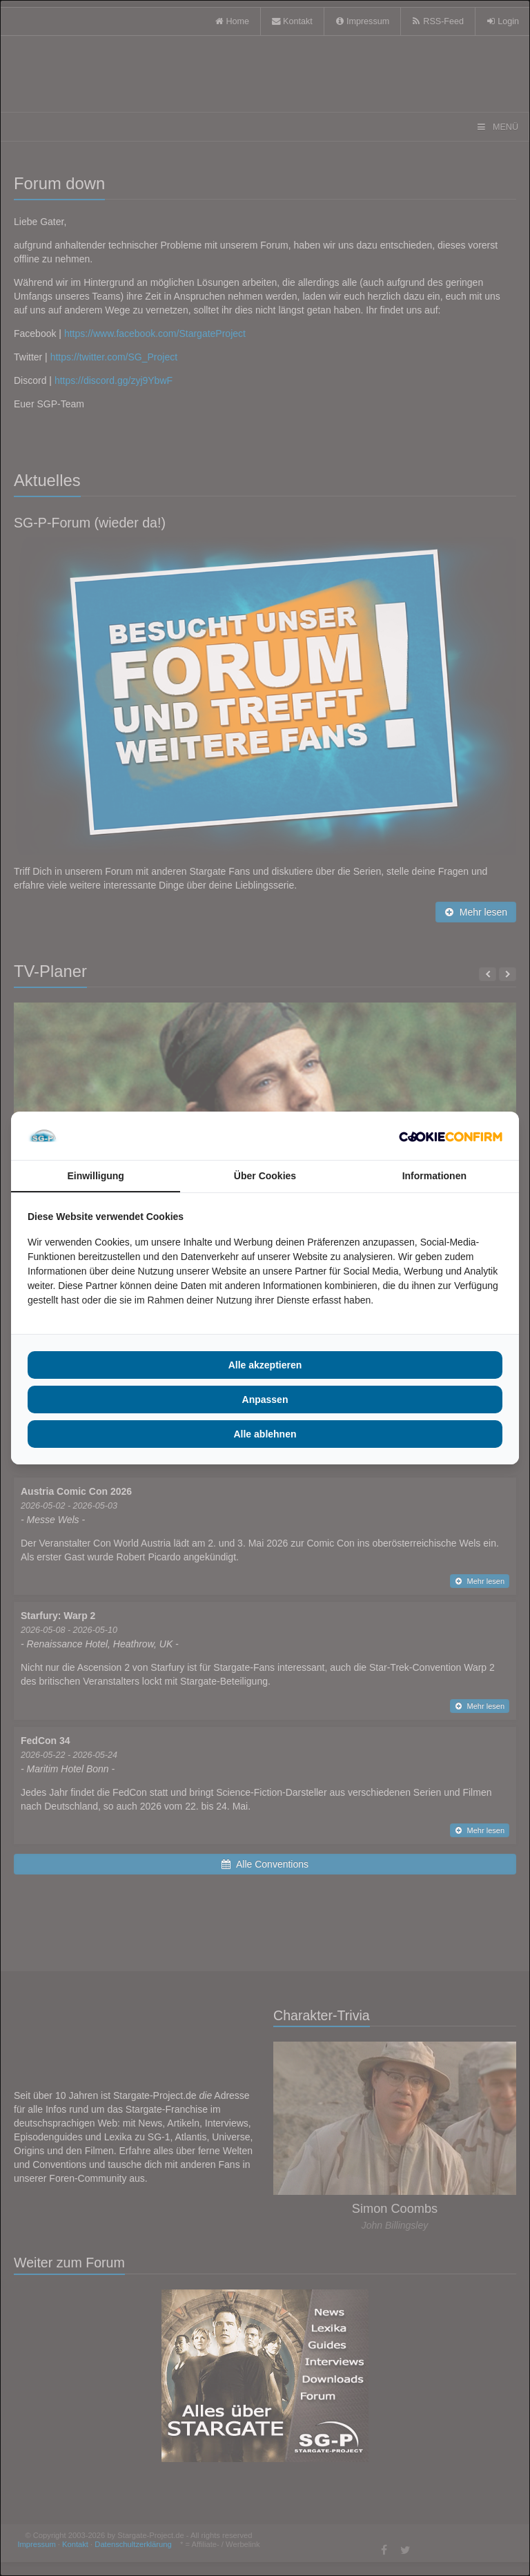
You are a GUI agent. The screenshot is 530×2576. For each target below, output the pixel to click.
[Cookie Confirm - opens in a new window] (450, 1136)
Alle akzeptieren (265, 1365)
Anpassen (265, 1399)
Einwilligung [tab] (95, 1175)
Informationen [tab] (434, 1175)
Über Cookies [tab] (265, 1175)
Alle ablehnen (264, 1434)
